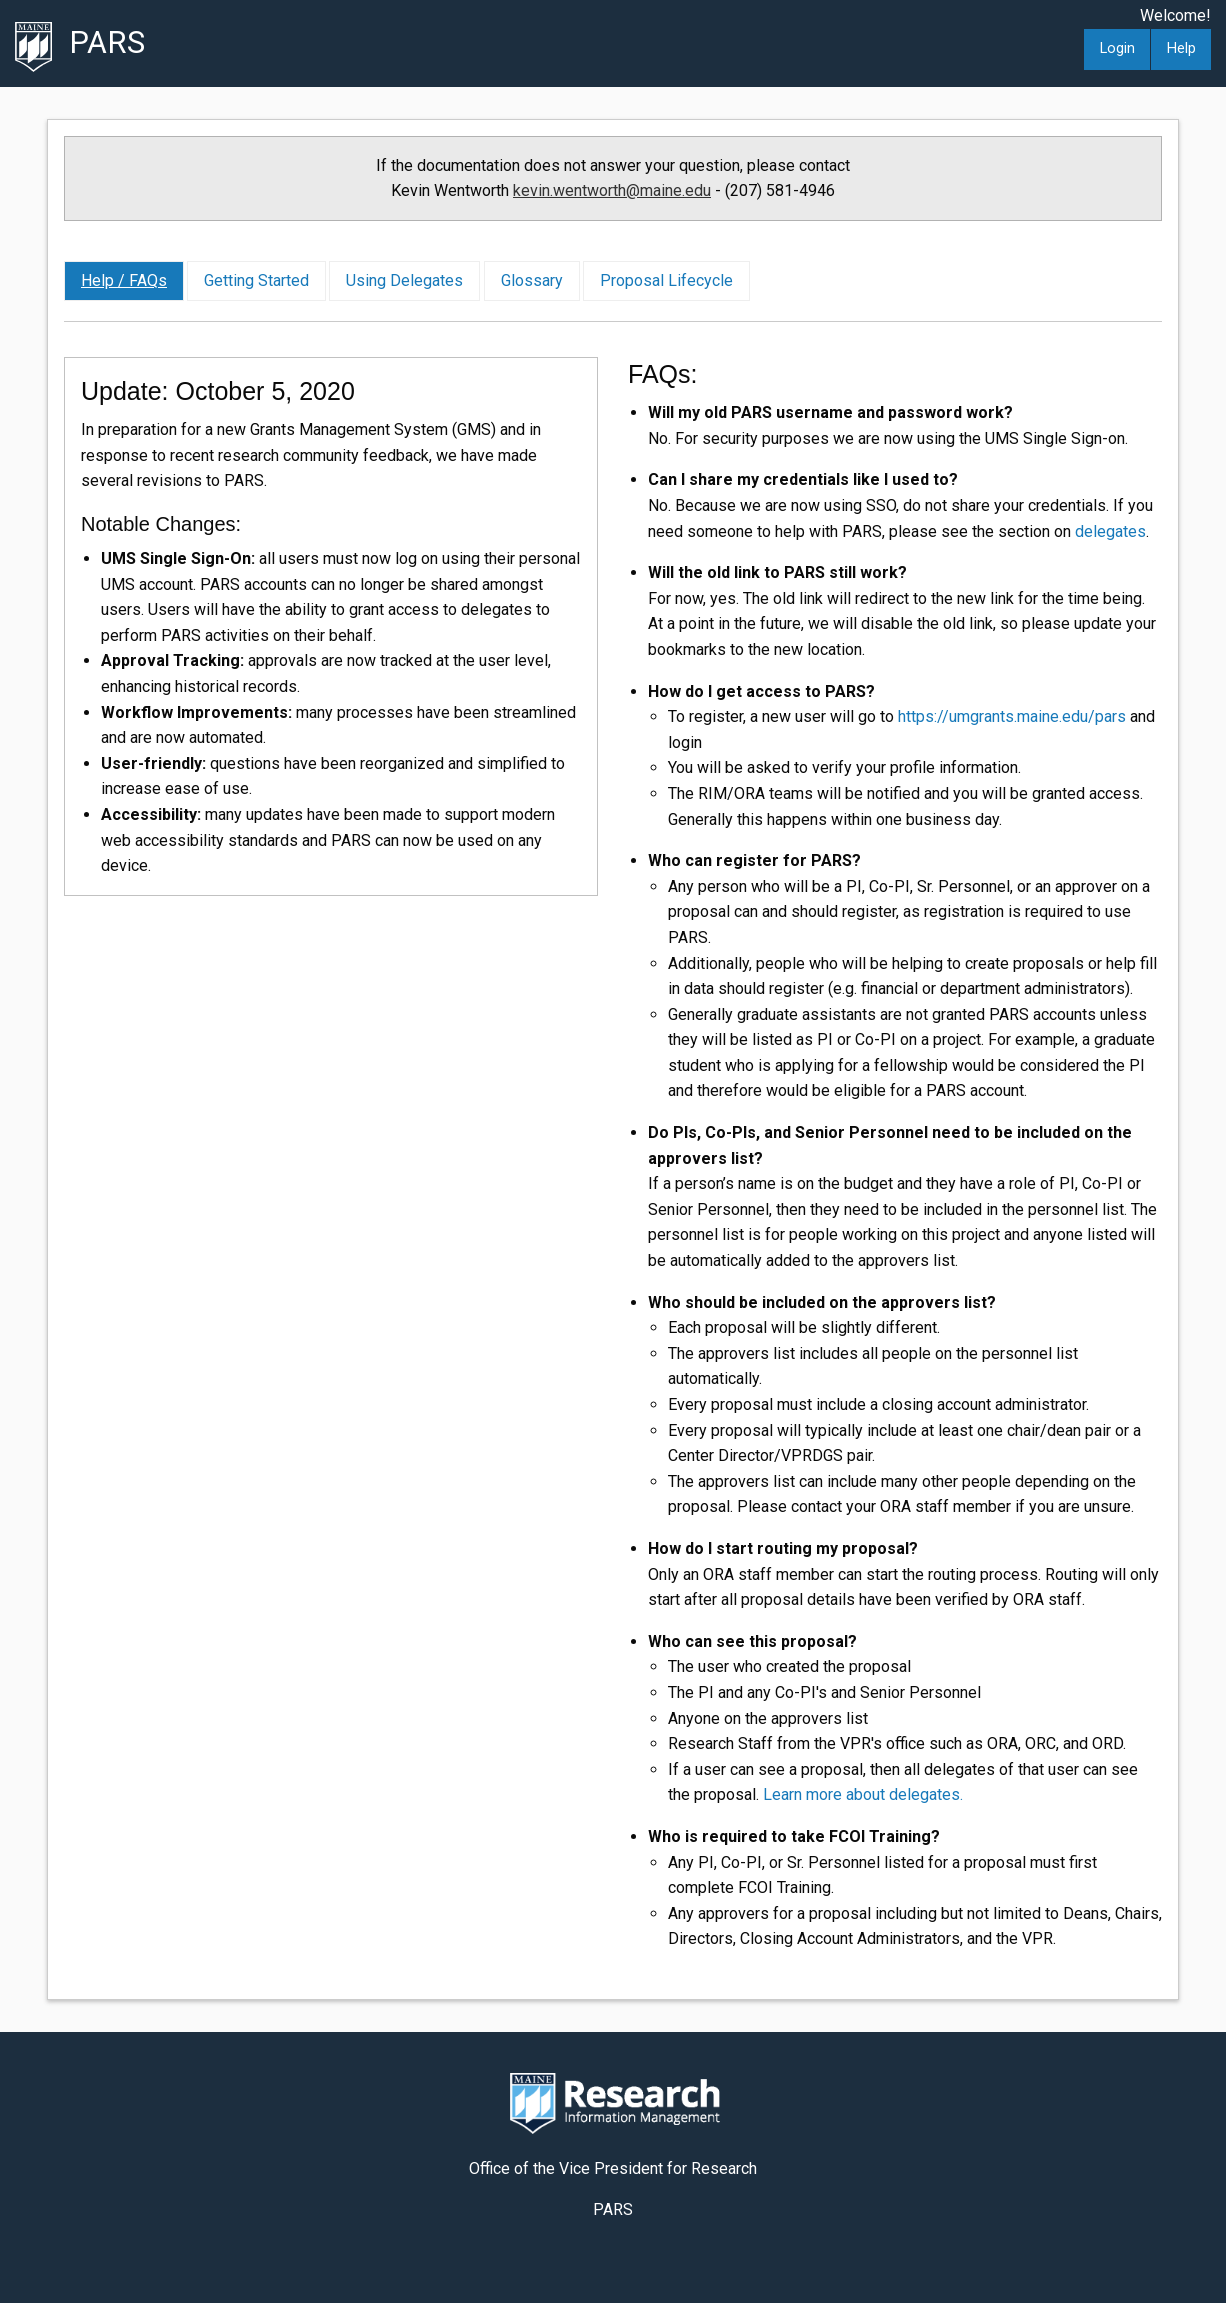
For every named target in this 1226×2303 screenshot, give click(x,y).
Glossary (532, 280)
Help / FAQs (124, 280)
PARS (107, 42)
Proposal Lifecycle (666, 280)
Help (1181, 48)
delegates (1110, 531)
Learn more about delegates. (863, 1794)
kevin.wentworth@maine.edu (612, 190)
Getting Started (256, 280)
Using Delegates (404, 280)
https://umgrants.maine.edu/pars (1012, 716)
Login (1117, 48)
